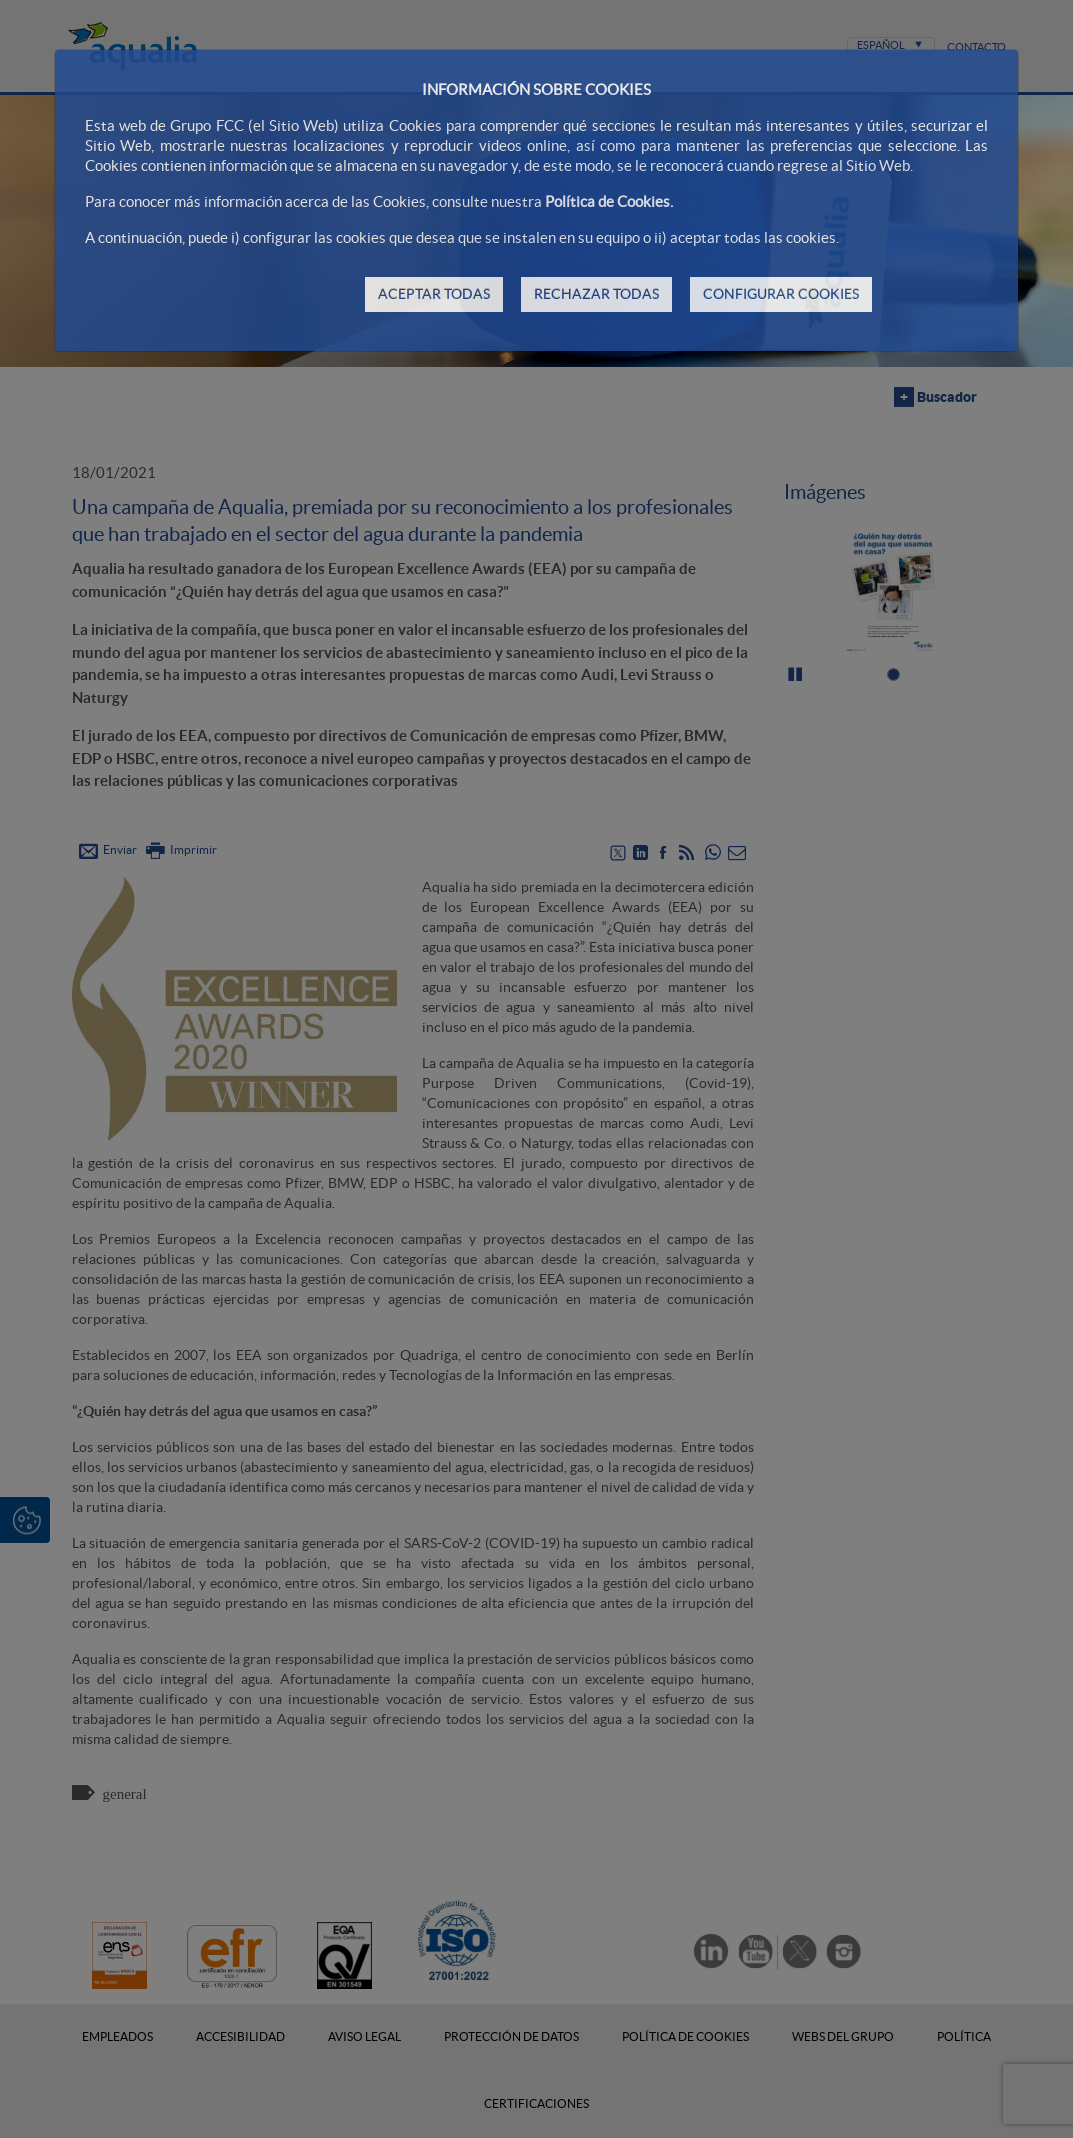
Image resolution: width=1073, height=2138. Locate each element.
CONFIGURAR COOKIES (781, 294)
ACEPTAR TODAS (434, 294)
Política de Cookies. (609, 201)
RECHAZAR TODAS (596, 294)
